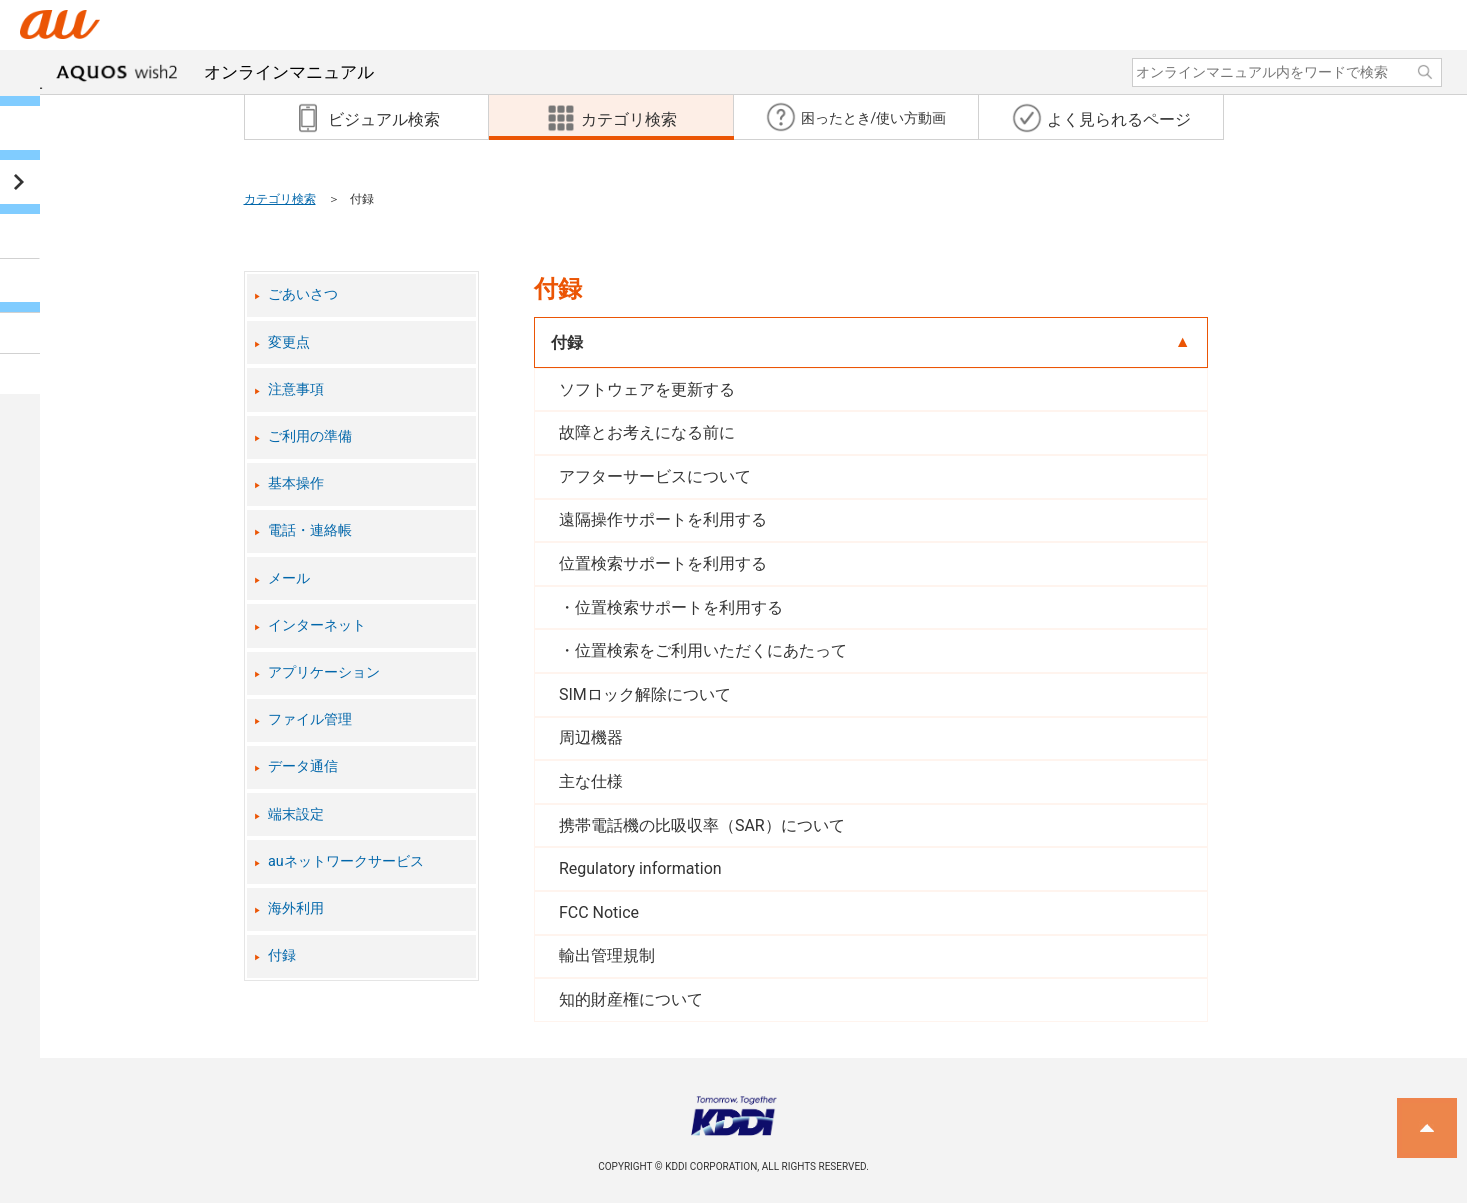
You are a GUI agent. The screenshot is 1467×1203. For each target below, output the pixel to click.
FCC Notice (599, 912)
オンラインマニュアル (215, 72)
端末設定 (296, 814)
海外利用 (296, 908)
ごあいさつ (303, 294)
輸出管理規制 (607, 955)
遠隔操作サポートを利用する (663, 519)
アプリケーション (324, 672)
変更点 (289, 342)
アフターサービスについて (655, 476)
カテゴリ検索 (280, 199)
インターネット (317, 625)
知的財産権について (631, 999)
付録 (282, 955)
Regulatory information (640, 868)
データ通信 (303, 766)
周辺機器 (591, 737)
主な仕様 (591, 781)
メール (289, 578)
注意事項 (296, 389)
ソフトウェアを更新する (647, 389)
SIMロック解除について (645, 694)
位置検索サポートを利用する (663, 563)
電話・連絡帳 (310, 530)
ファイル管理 (310, 719)
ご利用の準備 (310, 436)
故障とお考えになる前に (647, 432)
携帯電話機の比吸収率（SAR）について (702, 825)
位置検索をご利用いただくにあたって (711, 650)
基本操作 (296, 483)
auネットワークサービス (346, 861)
